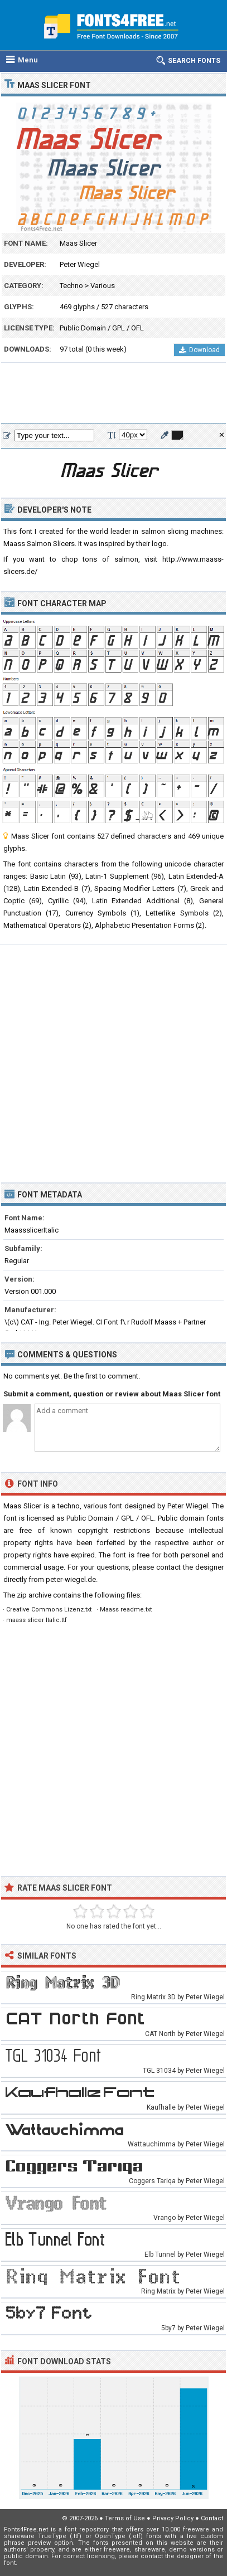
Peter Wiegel (80, 264)
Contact (212, 2518)
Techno (71, 285)
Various (102, 285)
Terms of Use (125, 2518)
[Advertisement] (113, 393)
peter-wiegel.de (71, 1579)
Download (199, 350)
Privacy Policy (173, 2518)
